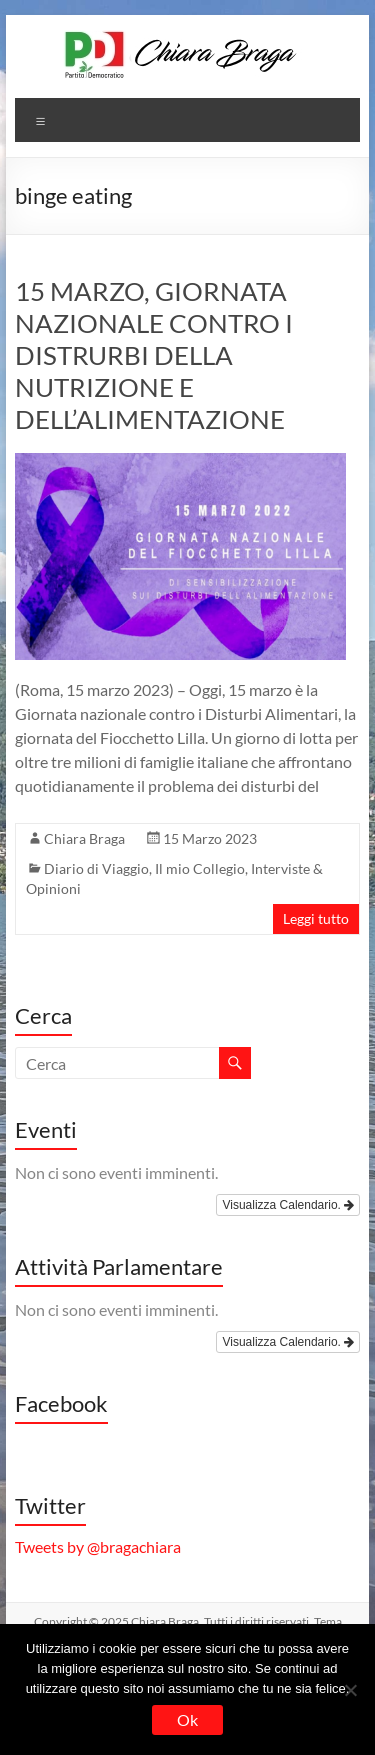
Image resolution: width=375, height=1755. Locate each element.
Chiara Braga (84, 838)
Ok (187, 1719)
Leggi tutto (316, 918)
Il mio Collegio (200, 868)
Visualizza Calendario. (288, 1205)
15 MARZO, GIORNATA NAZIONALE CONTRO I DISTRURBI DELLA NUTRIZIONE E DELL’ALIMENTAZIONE (154, 355)
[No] (350, 1690)
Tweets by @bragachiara (98, 1546)
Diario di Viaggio (96, 868)
